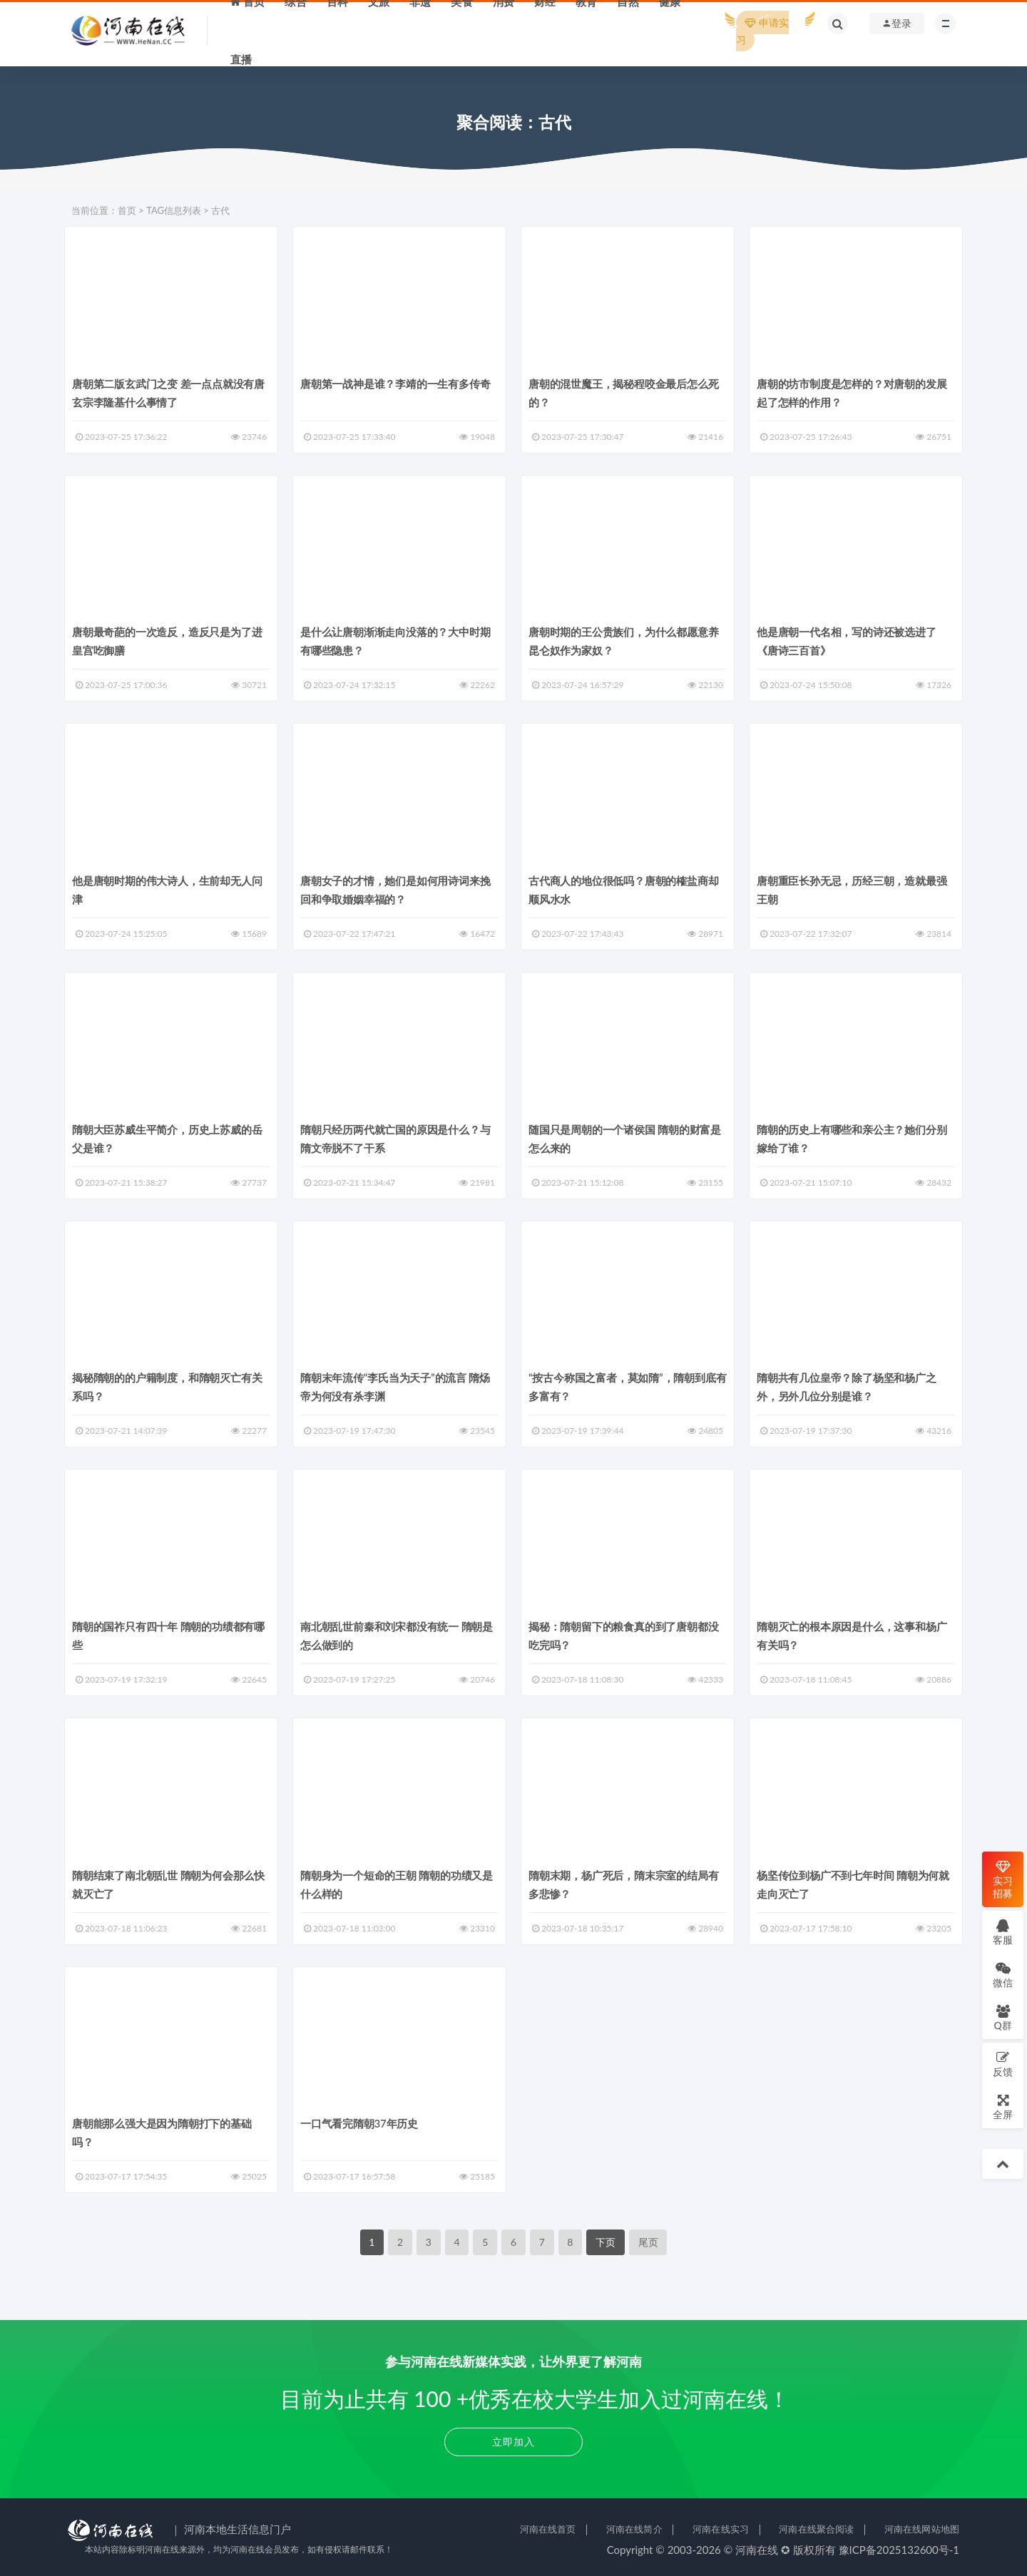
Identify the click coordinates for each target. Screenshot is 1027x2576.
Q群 (1002, 2017)
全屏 (1003, 2106)
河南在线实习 (721, 2529)
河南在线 (756, 2549)
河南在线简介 (634, 2529)
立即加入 (513, 2442)
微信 (1003, 1975)
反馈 (1003, 2064)
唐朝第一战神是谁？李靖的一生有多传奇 (395, 383)
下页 (605, 2242)
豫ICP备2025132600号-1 (899, 2549)
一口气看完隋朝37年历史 (359, 2123)
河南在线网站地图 (921, 2529)
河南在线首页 (548, 2529)
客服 (1003, 1932)
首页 (127, 210)
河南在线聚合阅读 (816, 2529)
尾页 (648, 2242)
